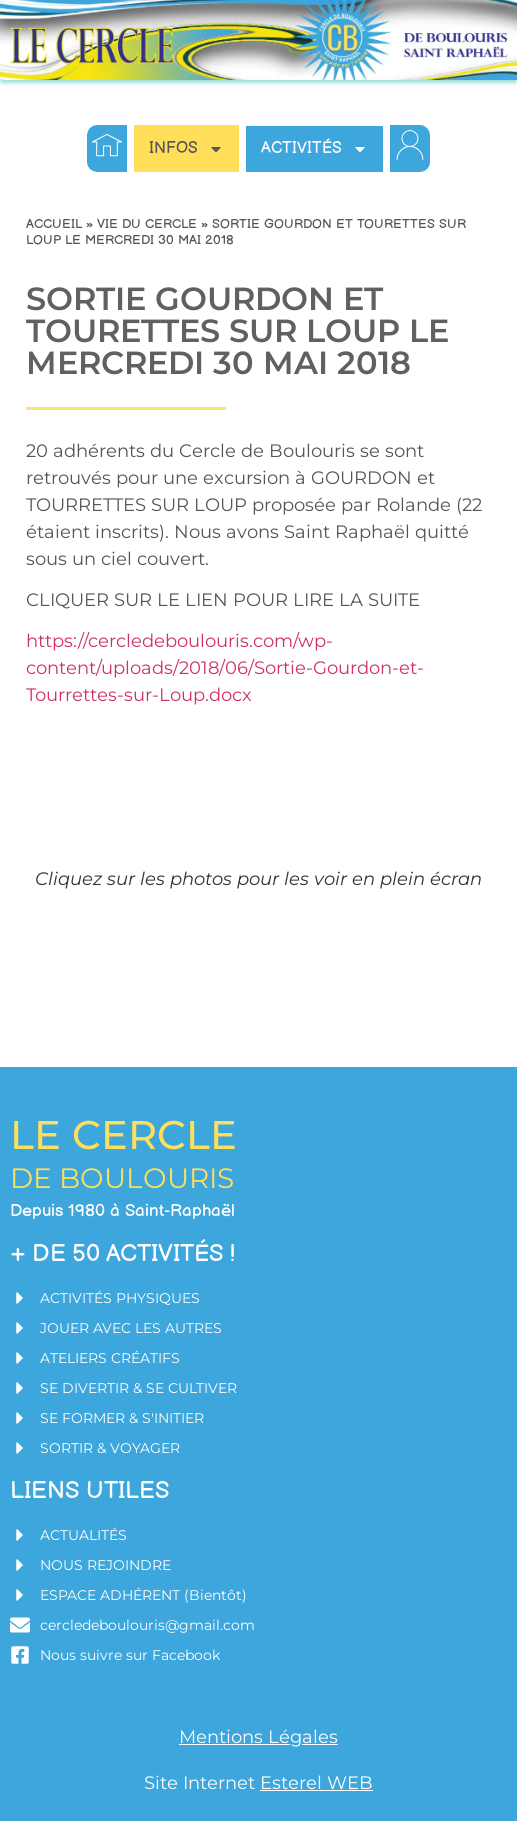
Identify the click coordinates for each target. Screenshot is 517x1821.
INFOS (186, 149)
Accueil (54, 224)
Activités (314, 149)
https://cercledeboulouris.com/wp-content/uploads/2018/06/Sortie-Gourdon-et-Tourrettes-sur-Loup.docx (225, 668)
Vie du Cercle (147, 224)
